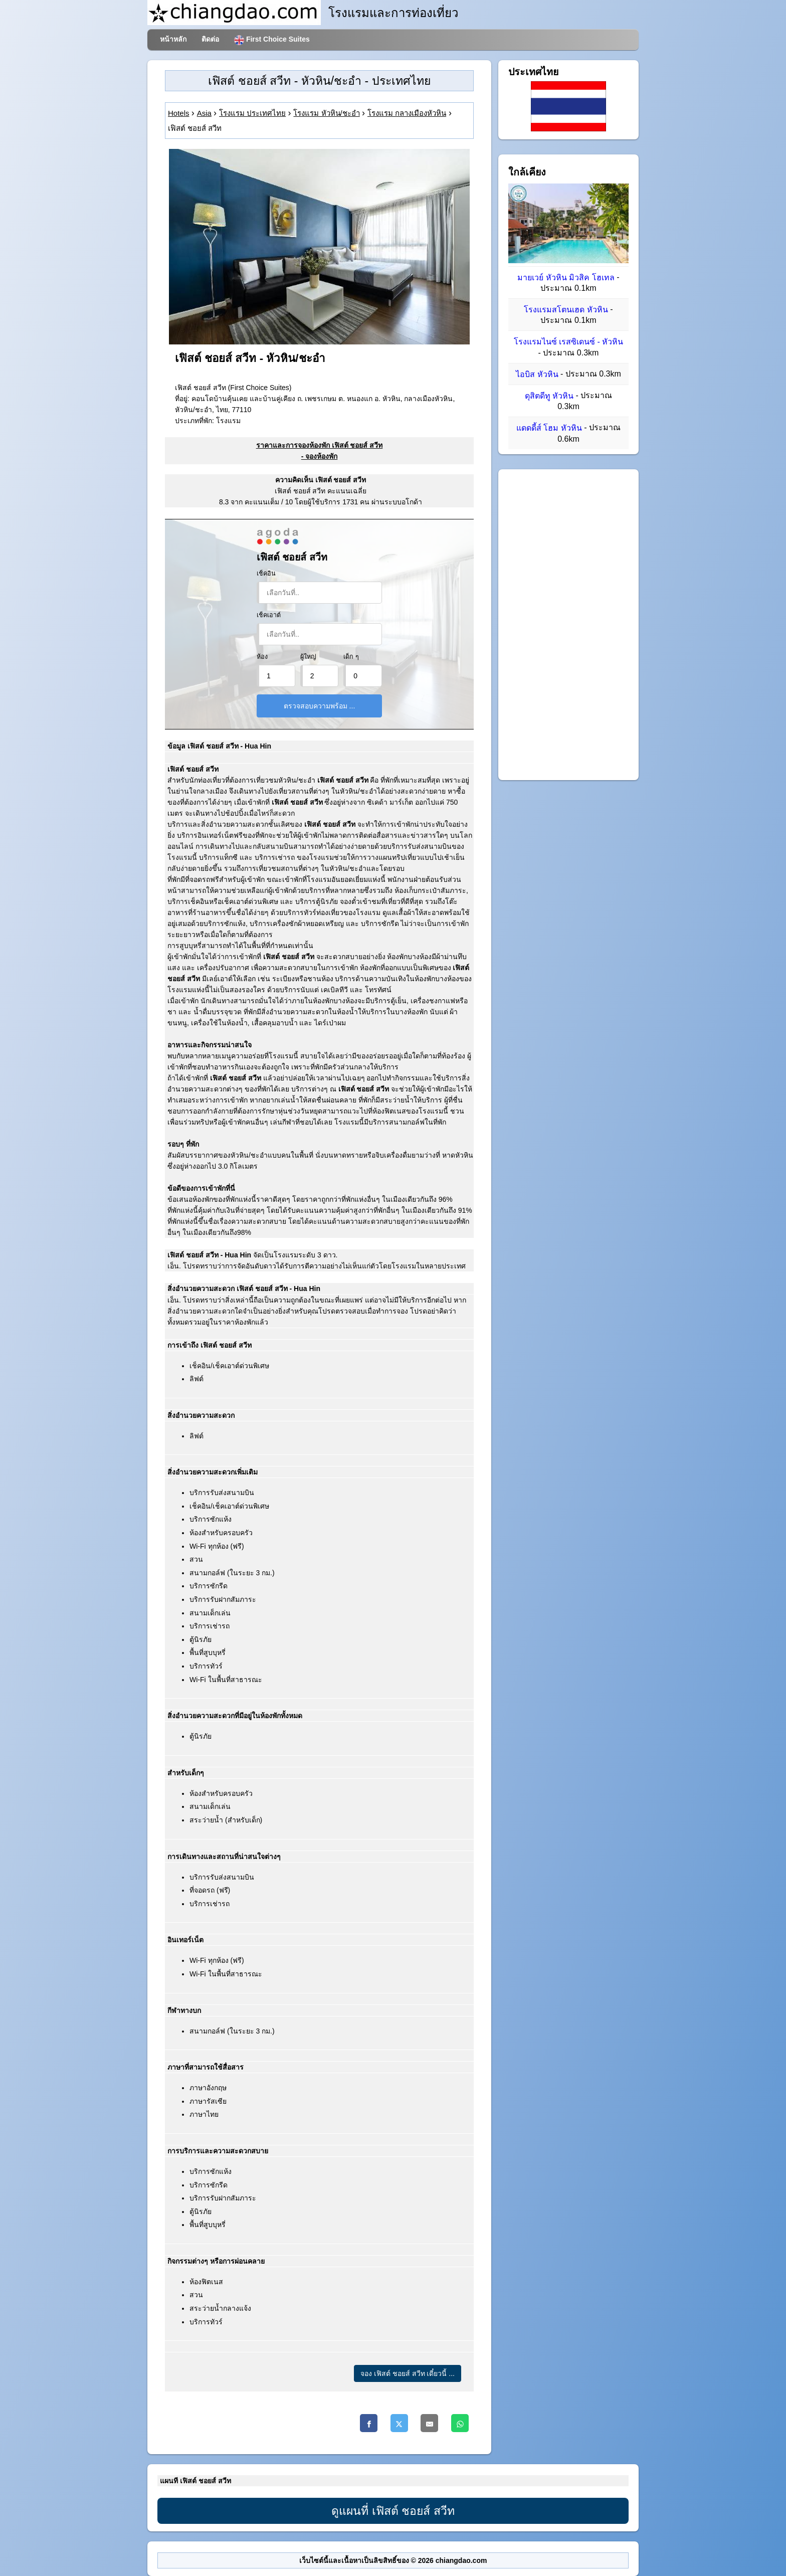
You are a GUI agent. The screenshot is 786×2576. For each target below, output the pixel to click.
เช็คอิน (266, 573)
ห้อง (262, 656)
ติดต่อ (210, 39)
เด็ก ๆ (351, 656)
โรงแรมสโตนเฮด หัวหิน (566, 309)
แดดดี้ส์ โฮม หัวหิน (549, 428)
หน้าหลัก (173, 39)
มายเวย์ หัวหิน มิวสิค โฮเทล (565, 277)
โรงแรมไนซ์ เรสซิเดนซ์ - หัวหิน (569, 342)
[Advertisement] (568, 624)
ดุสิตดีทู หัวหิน (549, 396)
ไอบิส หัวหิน (537, 374)
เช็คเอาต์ (269, 615)
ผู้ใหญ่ (308, 656)
